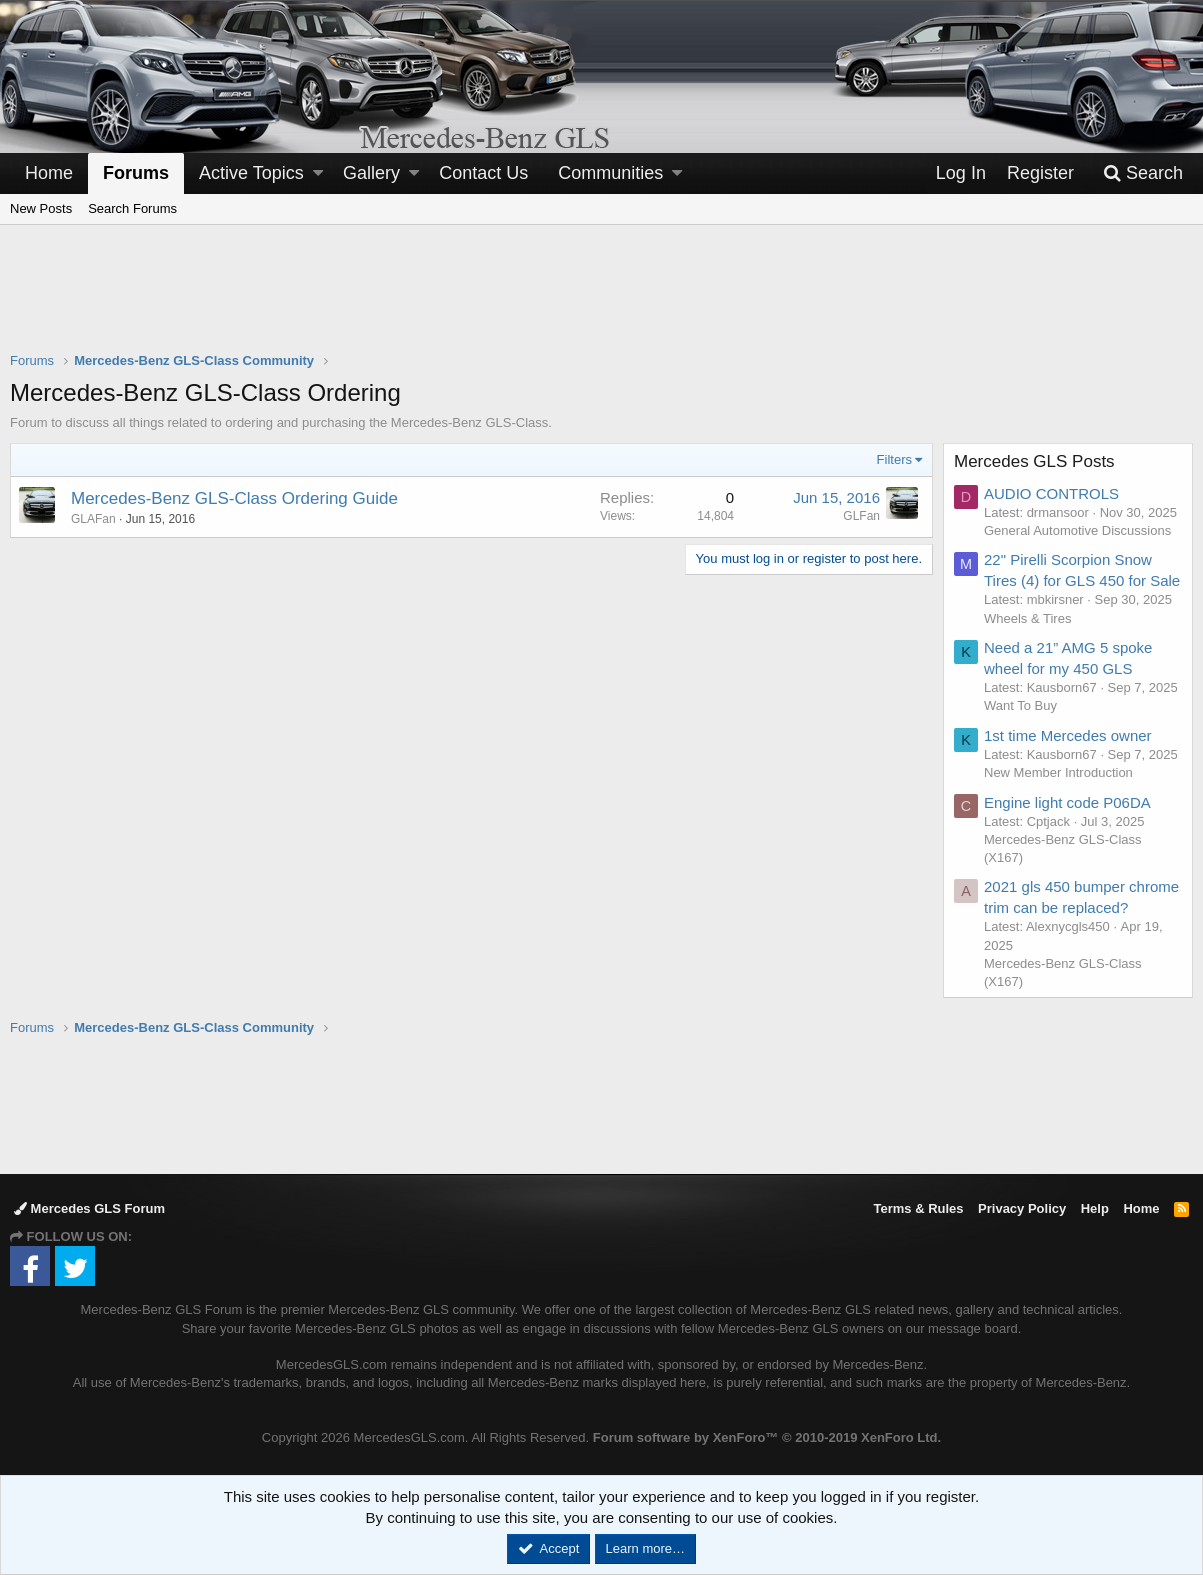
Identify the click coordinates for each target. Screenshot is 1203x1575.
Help (1095, 1208)
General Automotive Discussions (1077, 530)
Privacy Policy (1022, 1208)
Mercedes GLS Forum (89, 1208)
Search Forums (132, 208)
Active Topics (251, 173)
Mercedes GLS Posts (1034, 461)
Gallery (371, 173)
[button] (318, 173)
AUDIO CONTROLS (1051, 493)
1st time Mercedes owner (1068, 735)
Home (49, 173)
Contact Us (483, 173)
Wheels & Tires (1027, 618)
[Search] (1143, 173)
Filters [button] (894, 459)
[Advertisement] (602, 301)
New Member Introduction (1058, 772)
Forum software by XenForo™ (767, 1437)
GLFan (861, 516)
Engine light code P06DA (1067, 802)
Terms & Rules (918, 1208)
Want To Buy (1020, 705)
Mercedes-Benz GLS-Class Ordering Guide (234, 498)
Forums (136, 173)
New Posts (41, 208)
